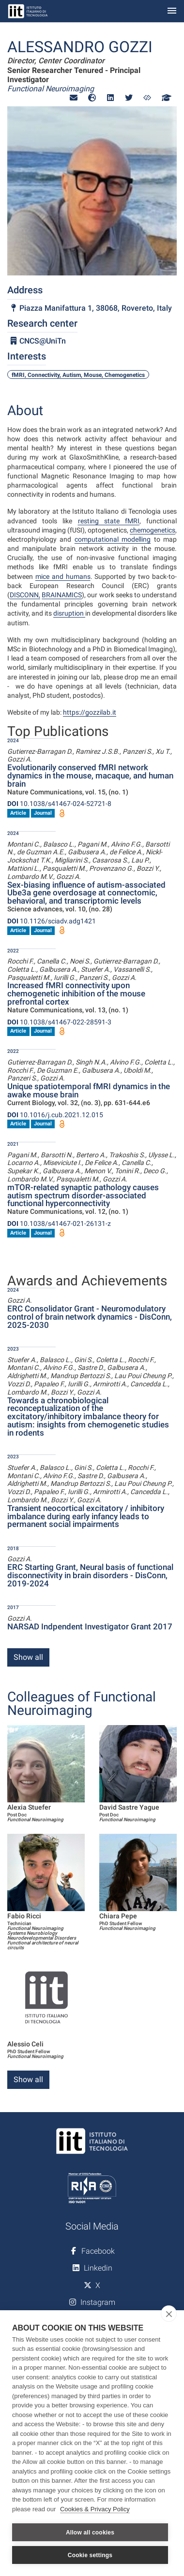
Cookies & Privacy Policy (95, 2509)
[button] (73, 97)
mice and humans (63, 576)
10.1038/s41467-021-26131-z (59, 1223)
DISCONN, (25, 595)
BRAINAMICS (62, 595)
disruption (69, 613)
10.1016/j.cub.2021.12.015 (55, 1115)
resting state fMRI (108, 521)
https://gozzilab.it (89, 712)
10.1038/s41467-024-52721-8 (59, 803)
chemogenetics (152, 530)
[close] (169, 2313)
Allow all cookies (90, 2532)
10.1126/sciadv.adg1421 (51, 921)
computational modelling (113, 539)
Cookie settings (90, 2555)
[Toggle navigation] (172, 11)
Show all (28, 1657)
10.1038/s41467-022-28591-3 (59, 1022)
